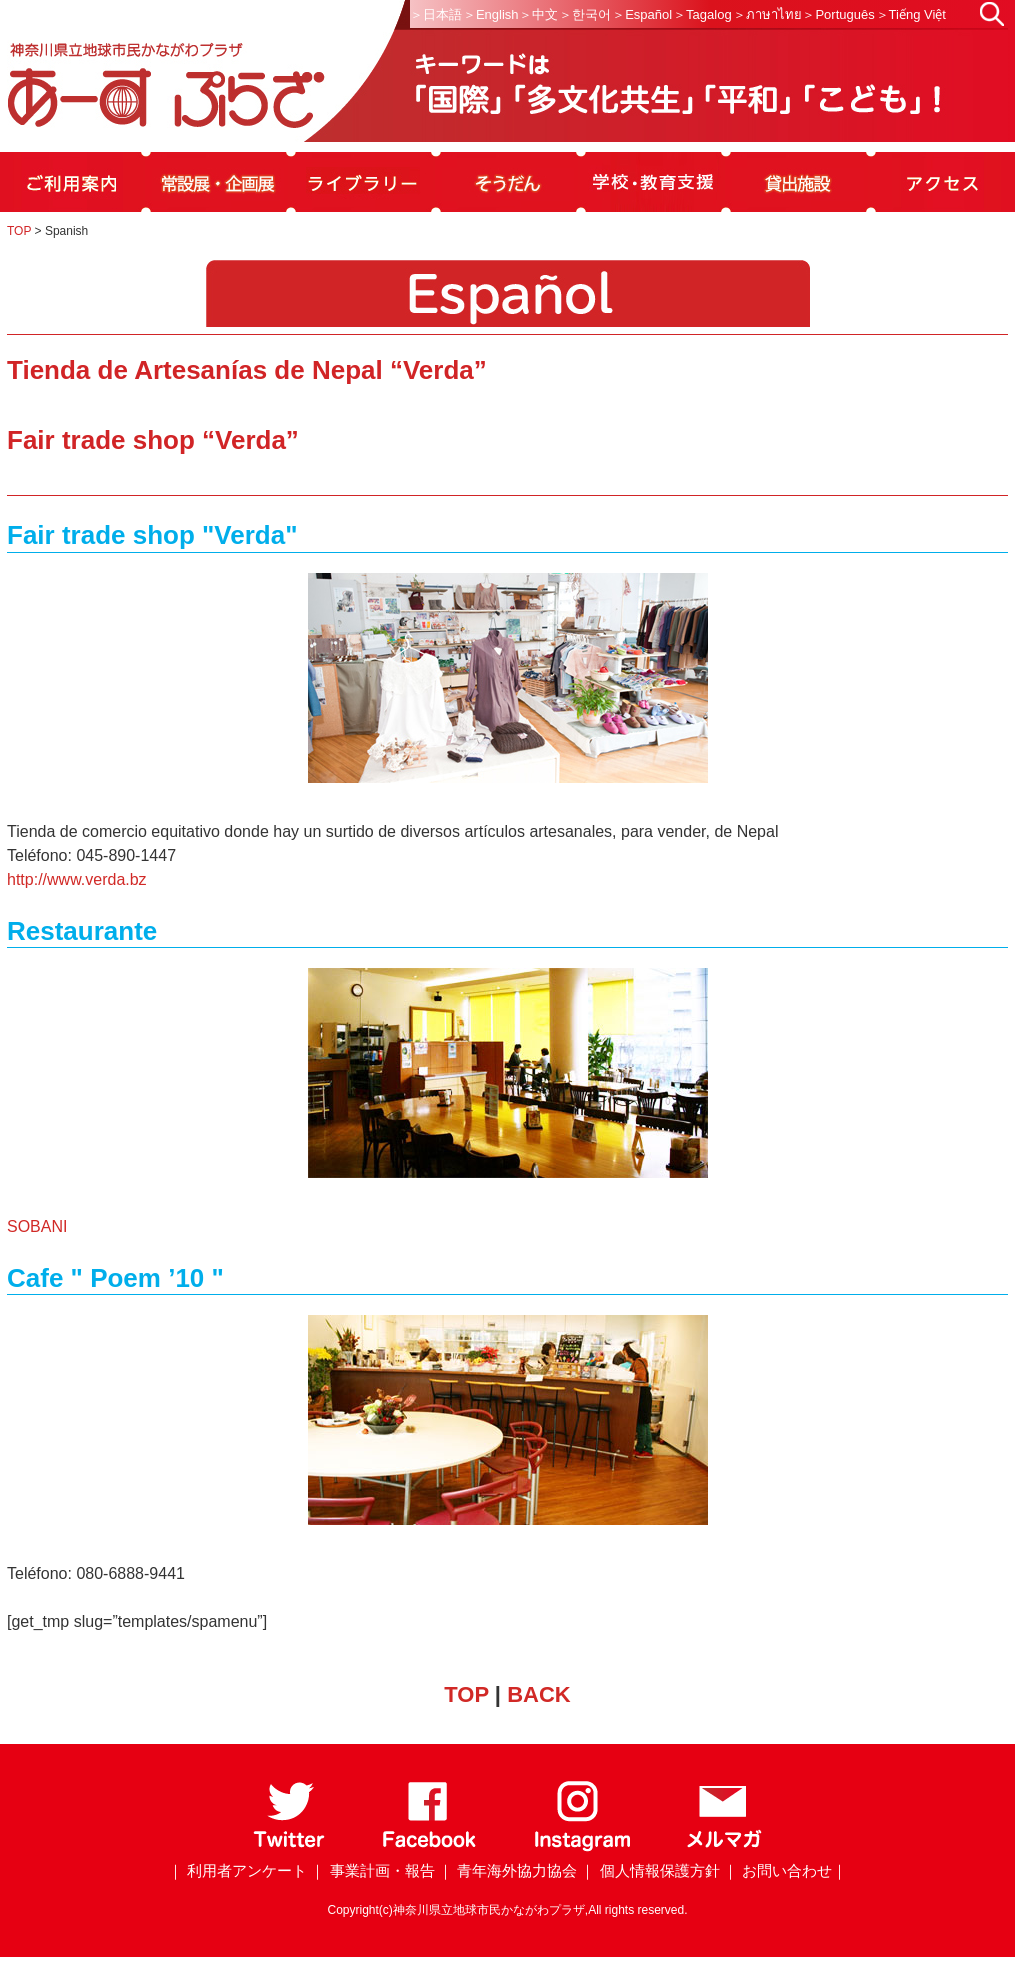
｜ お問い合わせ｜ (785, 1870)
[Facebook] (429, 1847)
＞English (491, 14)
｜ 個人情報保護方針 (649, 1870)
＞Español (642, 14)
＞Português (838, 14)
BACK (539, 1694)
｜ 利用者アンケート (237, 1870)
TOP (19, 231)
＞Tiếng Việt (911, 14)
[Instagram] (581, 1847)
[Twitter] (289, 1847)
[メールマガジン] (724, 1847)
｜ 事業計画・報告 (372, 1870)
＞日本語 (436, 14)
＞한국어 (585, 14)
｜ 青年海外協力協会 (507, 1870)
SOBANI (37, 1226)
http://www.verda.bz (77, 879)
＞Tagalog (702, 14)
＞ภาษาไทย (767, 14)
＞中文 (538, 14)
